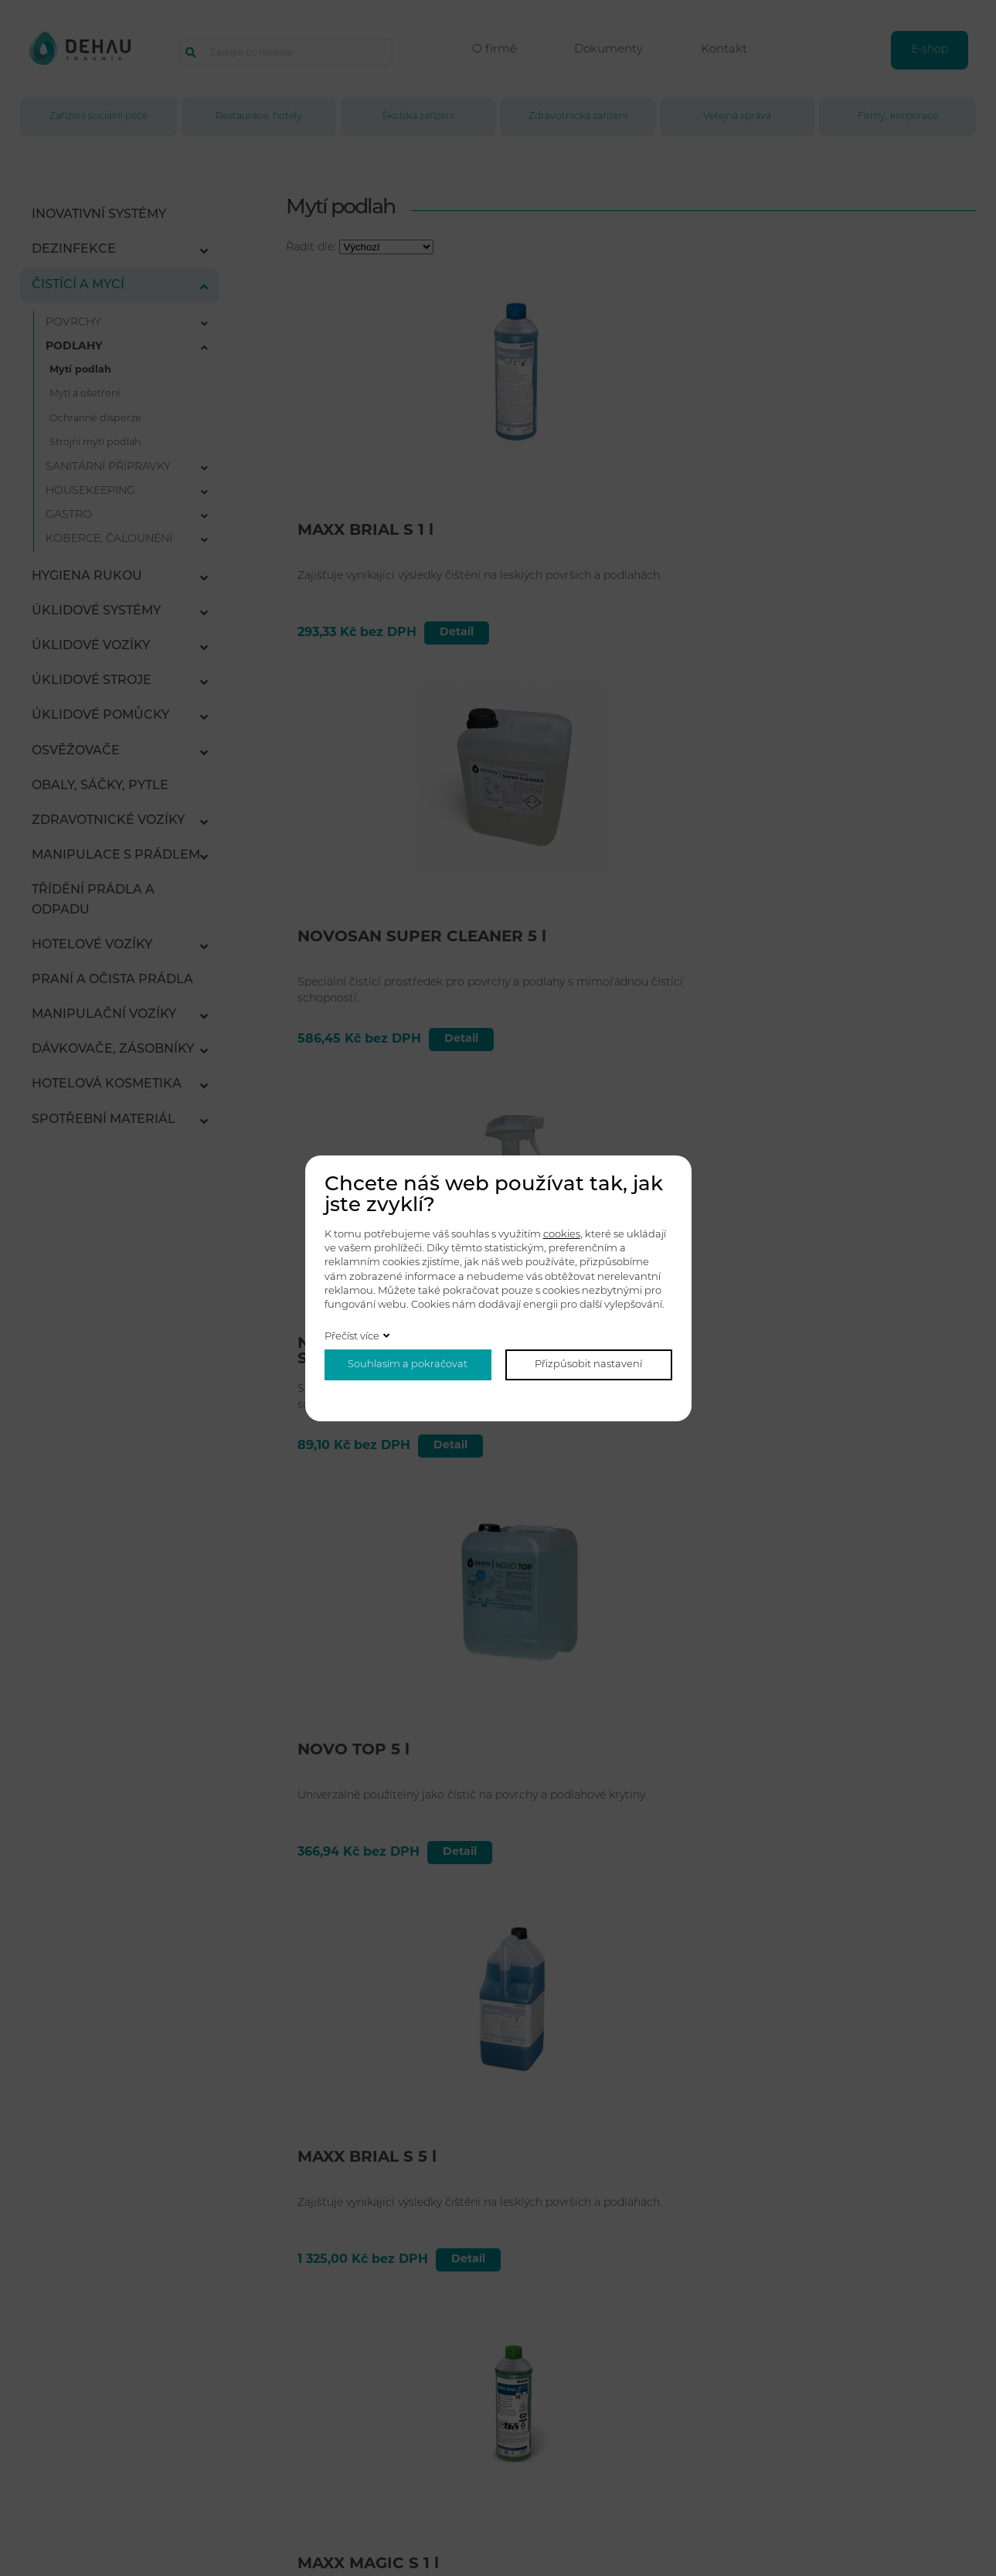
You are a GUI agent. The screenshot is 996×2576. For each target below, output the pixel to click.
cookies (561, 1235)
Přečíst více (352, 1337)
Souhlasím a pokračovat (407, 1364)
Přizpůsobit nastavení (588, 1364)
